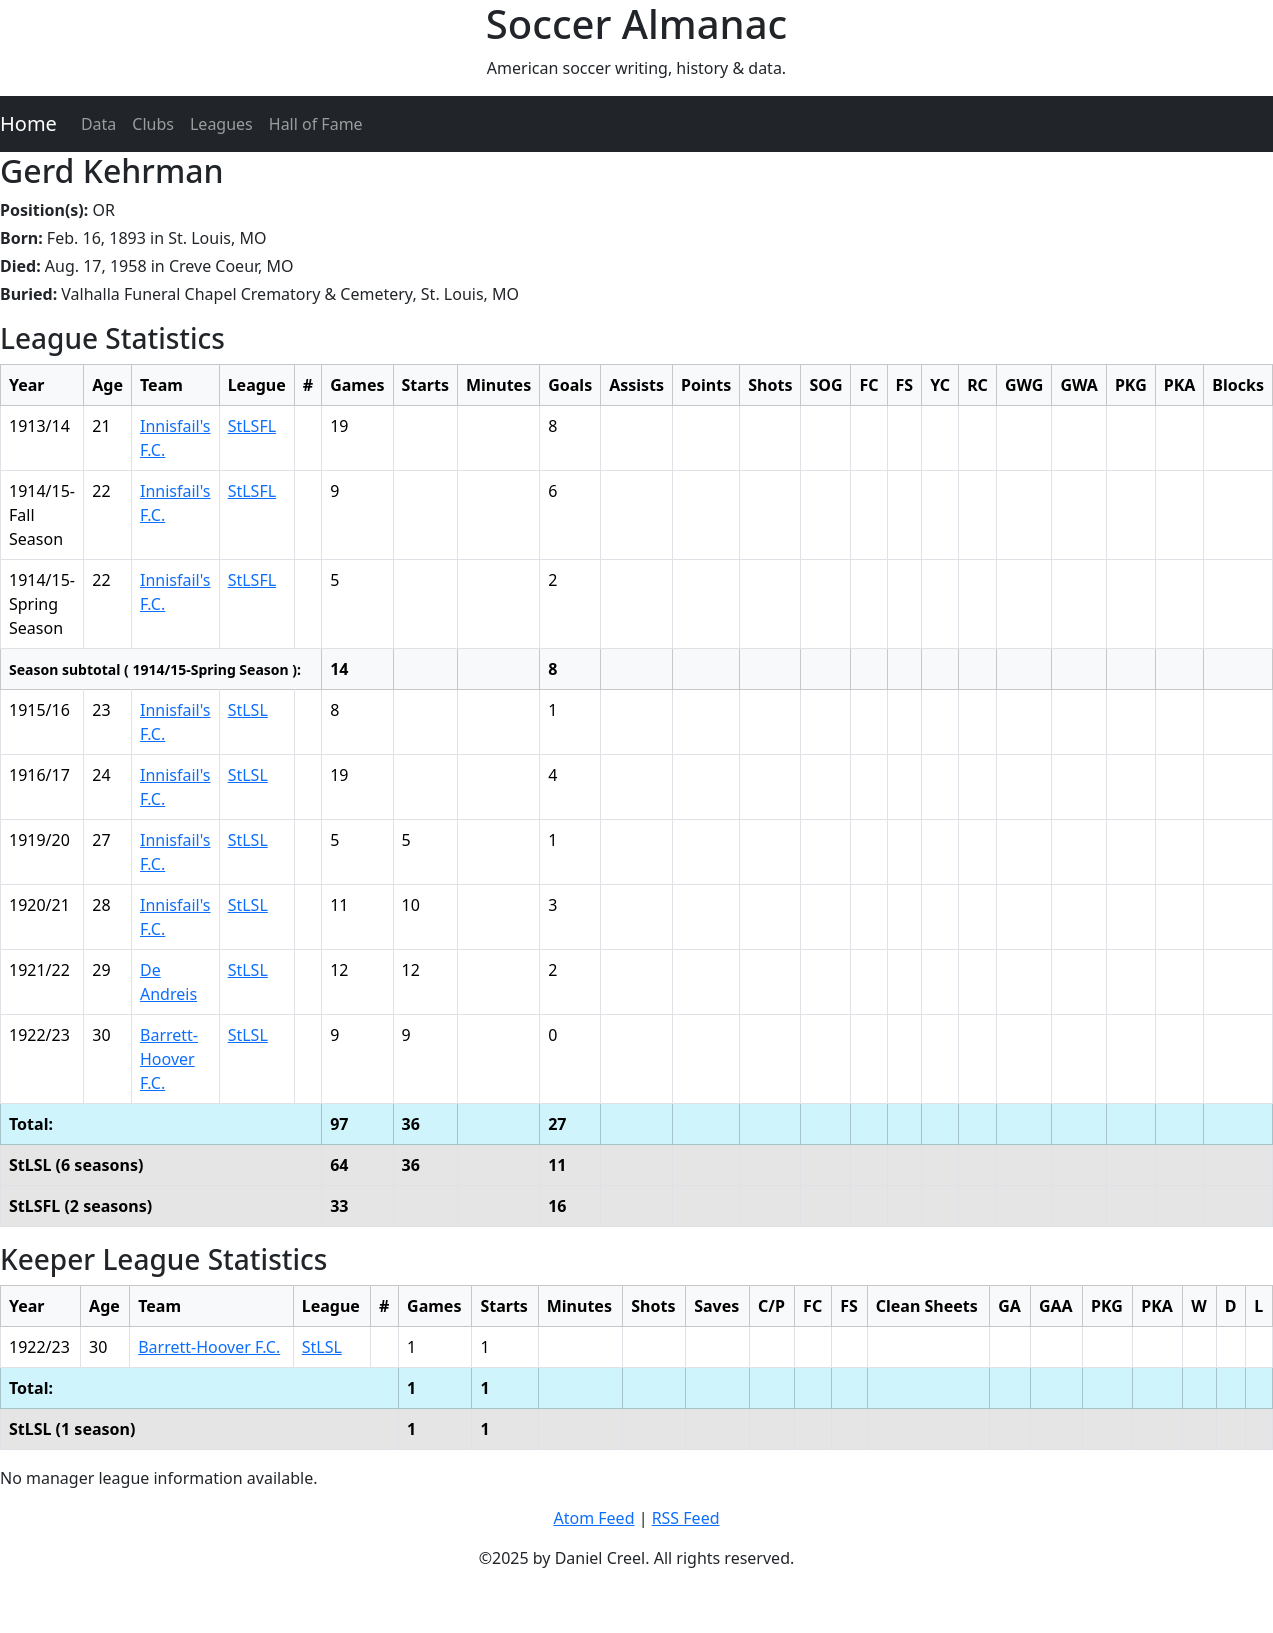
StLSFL (252, 426)
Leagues (221, 124)
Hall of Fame (316, 124)
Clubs (153, 124)
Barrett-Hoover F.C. (169, 1059)
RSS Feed (686, 1518)
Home (28, 123)
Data (98, 124)
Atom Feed (593, 1518)
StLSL (248, 710)
